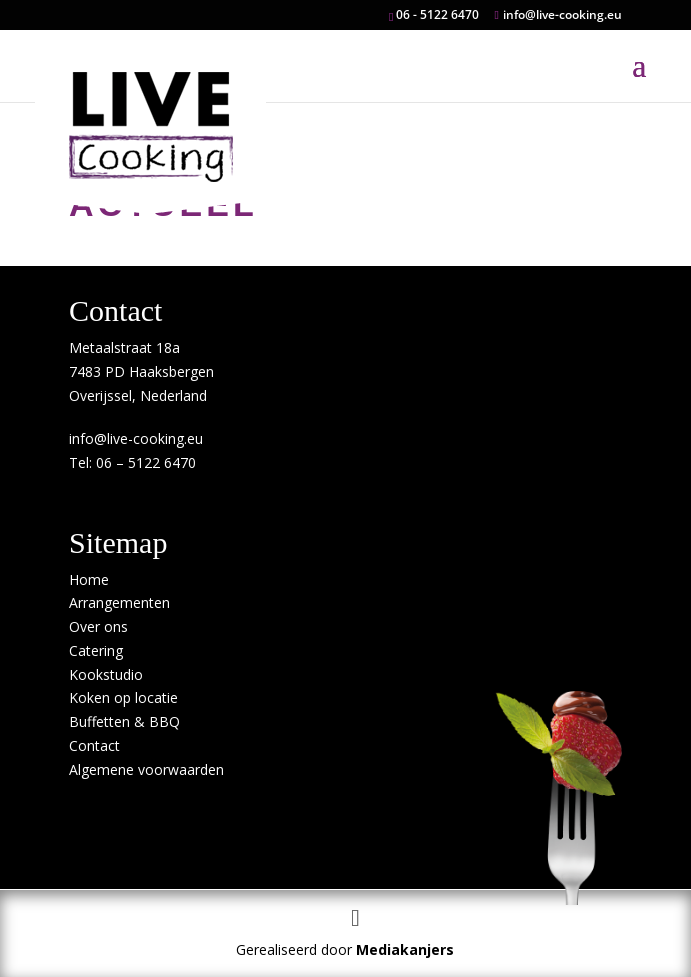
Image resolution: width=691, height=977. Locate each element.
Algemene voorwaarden (146, 769)
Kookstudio (106, 674)
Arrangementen (119, 602)
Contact (94, 745)
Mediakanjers (405, 949)
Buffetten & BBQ (124, 721)
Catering (96, 650)
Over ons (98, 626)
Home (89, 579)
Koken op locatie (123, 697)
